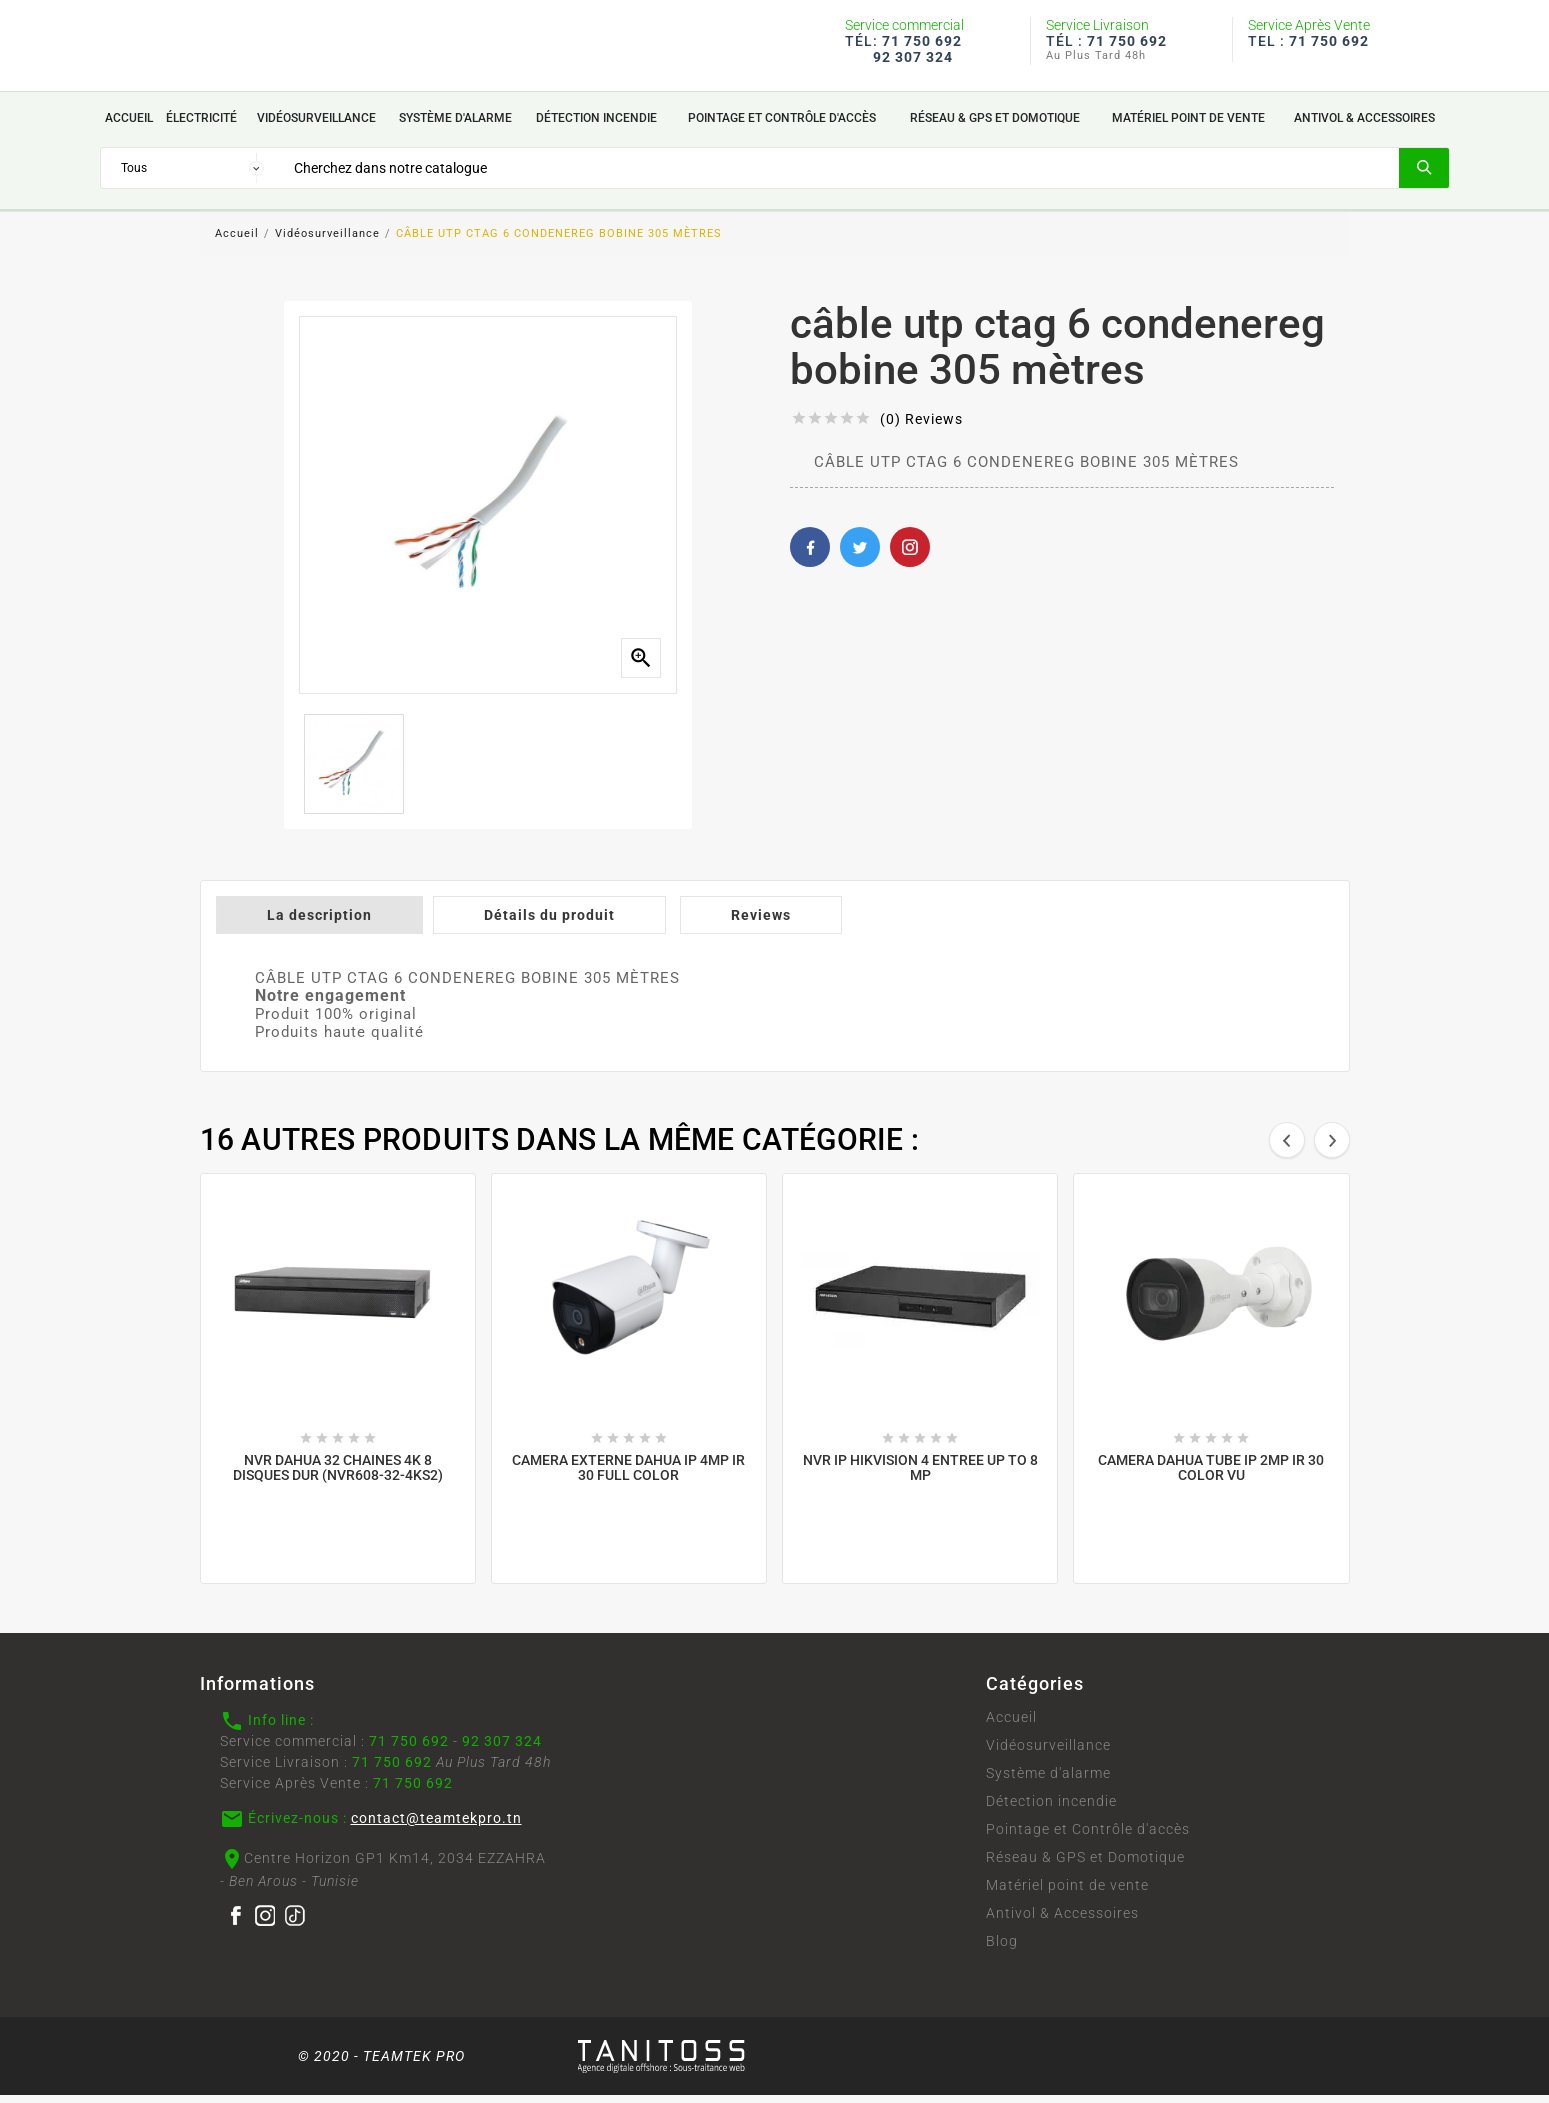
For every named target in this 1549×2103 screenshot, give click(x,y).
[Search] (837, 175)
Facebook (810, 555)
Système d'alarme (1048, 1781)
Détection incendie (1051, 1809)
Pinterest (910, 555)
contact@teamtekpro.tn (436, 1826)
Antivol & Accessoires (1062, 1921)
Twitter (860, 555)
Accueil (1011, 1725)
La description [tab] (319, 923)
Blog (1002, 1949)
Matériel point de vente (1067, 1893)
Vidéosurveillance (1048, 1753)
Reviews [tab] (761, 923)
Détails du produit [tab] (549, 923)
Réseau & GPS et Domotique (1085, 1865)
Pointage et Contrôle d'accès (1088, 1837)
